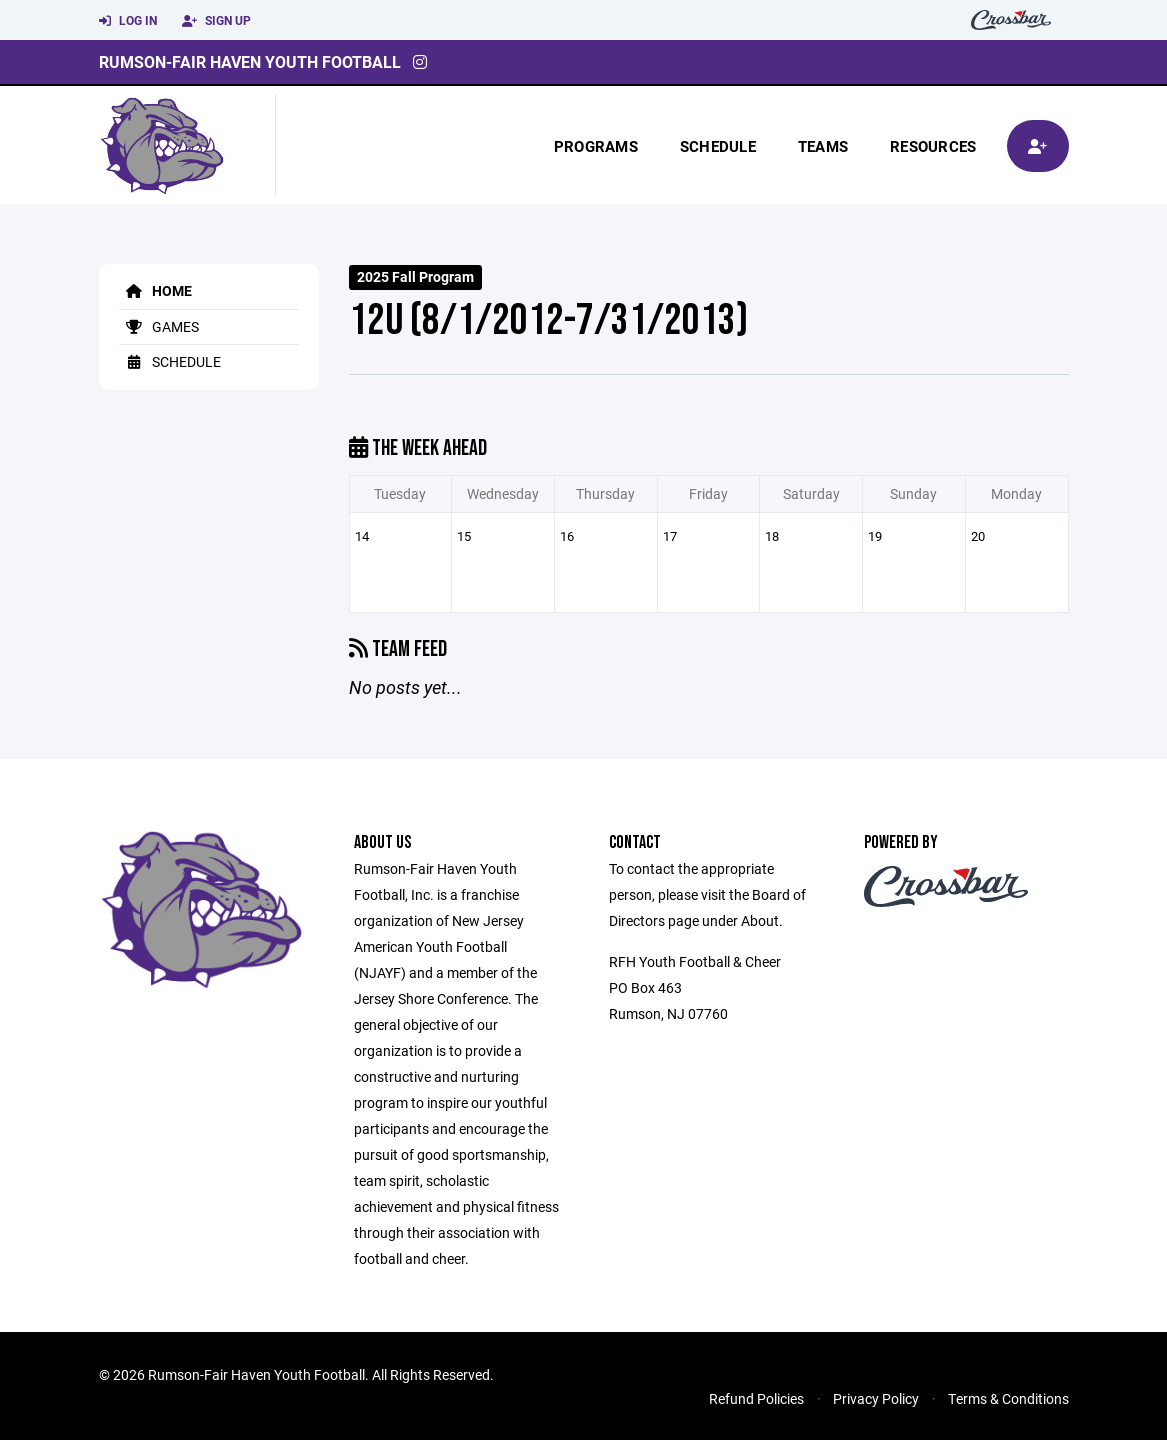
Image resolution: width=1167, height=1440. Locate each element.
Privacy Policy (876, 1398)
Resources (933, 146)
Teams (823, 146)
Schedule (718, 146)
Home (155, 290)
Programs (596, 146)
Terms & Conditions (1008, 1398)
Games (159, 326)
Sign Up (216, 21)
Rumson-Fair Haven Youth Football (250, 61)
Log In (128, 21)
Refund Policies (756, 1398)
